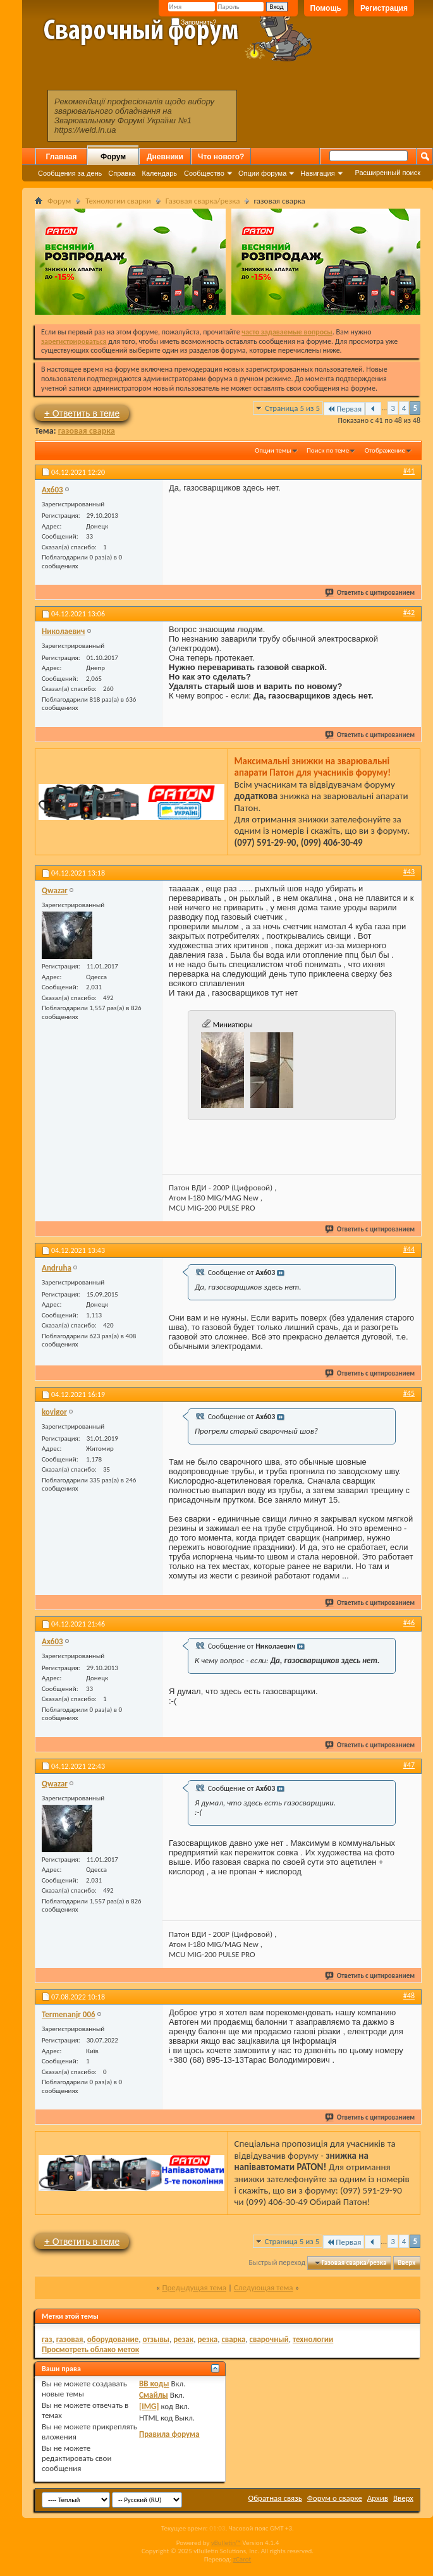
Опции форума (262, 173)
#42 (409, 612)
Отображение (385, 450)
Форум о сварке (334, 2498)
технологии (313, 2339)
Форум (113, 156)
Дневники (165, 156)
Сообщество (204, 173)
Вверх (406, 2263)
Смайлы (153, 2395)
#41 (409, 471)
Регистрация (384, 8)
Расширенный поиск (387, 172)
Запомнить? (194, 22)
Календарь (159, 173)
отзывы (156, 2339)
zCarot (242, 2559)
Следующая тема (263, 2287)
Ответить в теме (81, 413)
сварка (233, 2339)
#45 (409, 1393)
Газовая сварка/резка (203, 200)
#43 (409, 871)
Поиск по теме (328, 450)
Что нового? (221, 156)
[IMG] (149, 2406)
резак (183, 2339)
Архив (377, 2498)
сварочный (269, 2339)
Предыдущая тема (194, 2287)
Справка (121, 173)
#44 (409, 1249)
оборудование (113, 2339)
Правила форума (169, 2434)
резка (207, 2339)
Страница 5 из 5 (292, 408)
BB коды (154, 2383)
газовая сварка (86, 430)
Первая (344, 408)
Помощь (325, 8)
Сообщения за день (70, 173)
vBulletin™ (226, 2543)
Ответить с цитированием (370, 593)
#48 (409, 1995)
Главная (61, 156)
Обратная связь (275, 2498)
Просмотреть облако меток (90, 2349)
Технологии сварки (118, 200)
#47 (409, 1765)
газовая (69, 2339)
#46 (409, 1622)
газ (47, 2339)
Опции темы (273, 450)
